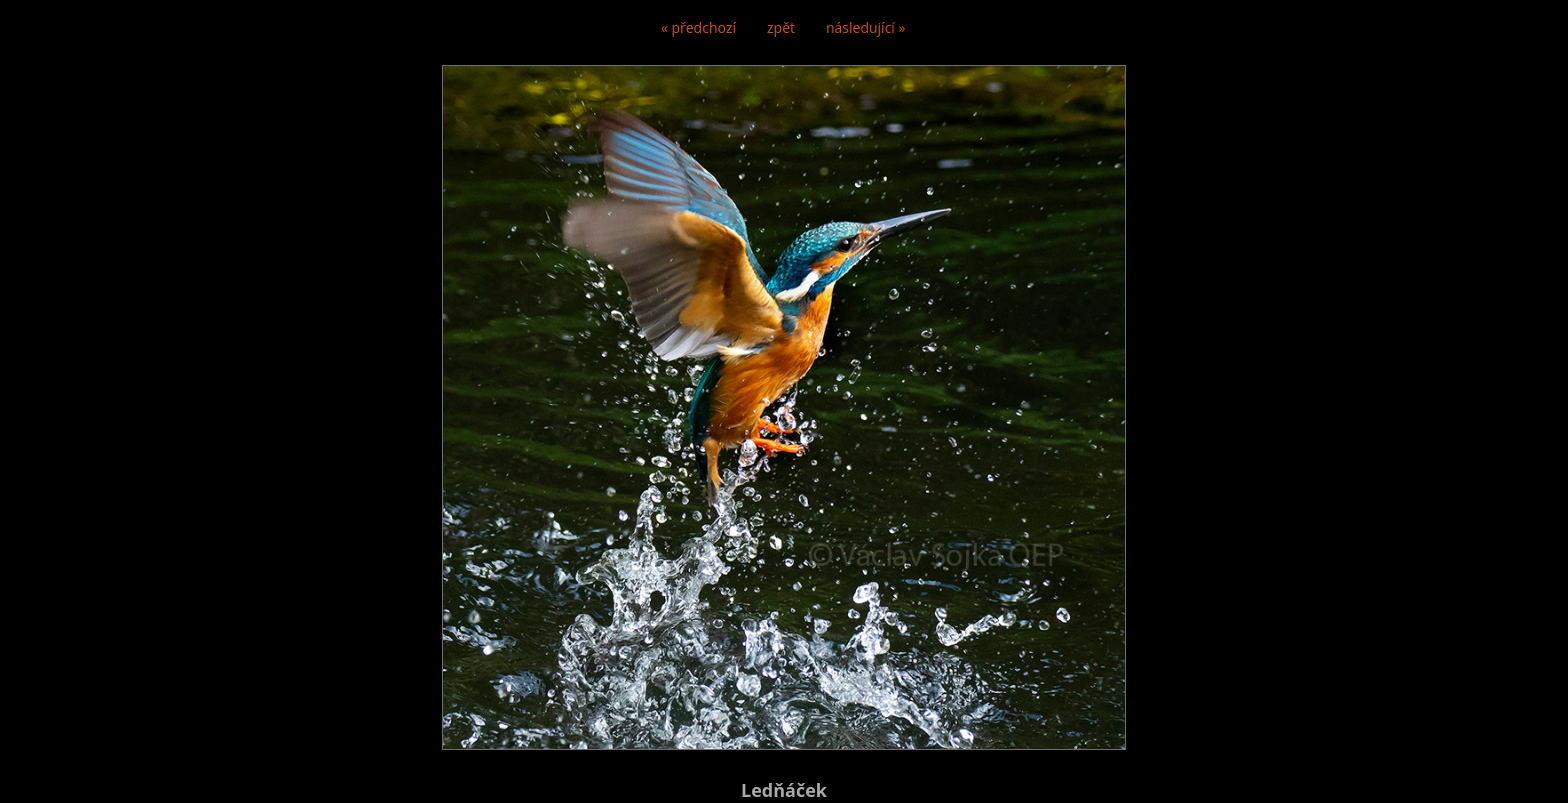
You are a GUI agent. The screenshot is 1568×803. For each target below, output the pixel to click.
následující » (865, 27)
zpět (781, 27)
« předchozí (698, 27)
